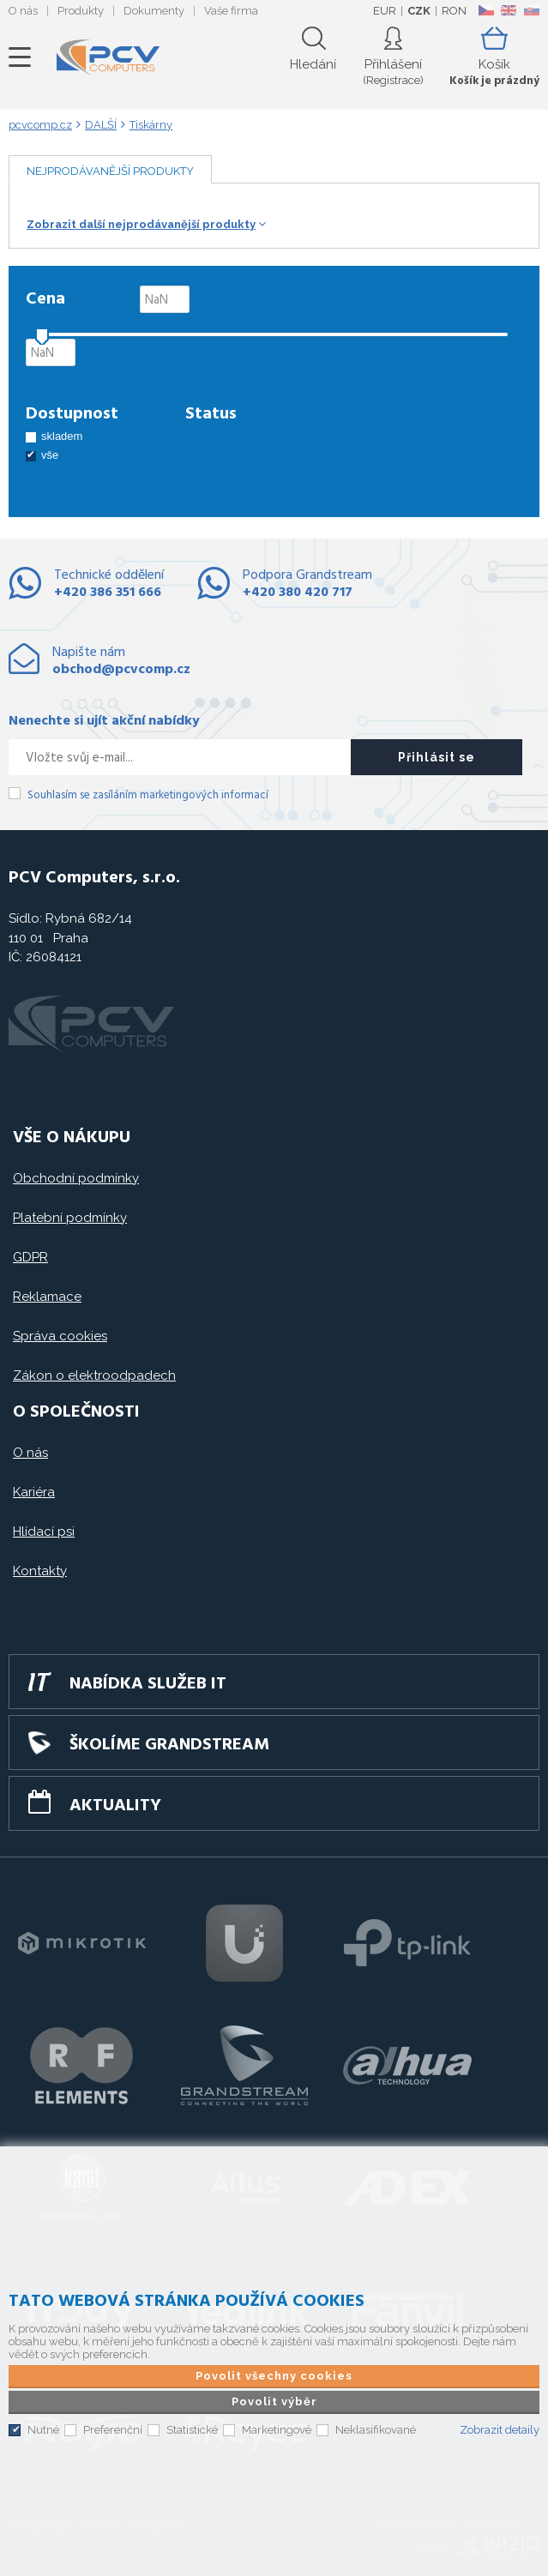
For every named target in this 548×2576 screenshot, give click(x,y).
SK (531, 10)
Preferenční (112, 2429)
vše (49, 454)
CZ (486, 10)
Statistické (192, 2429)
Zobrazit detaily (499, 2429)
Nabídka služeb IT (147, 1684)
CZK (419, 10)
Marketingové (276, 2429)
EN (508, 10)
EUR (384, 10)
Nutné (43, 2429)
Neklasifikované (375, 2429)
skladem (61, 436)
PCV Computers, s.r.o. (108, 57)
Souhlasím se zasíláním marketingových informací (147, 795)
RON (454, 10)
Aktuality (115, 1806)
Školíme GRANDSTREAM (169, 1745)
